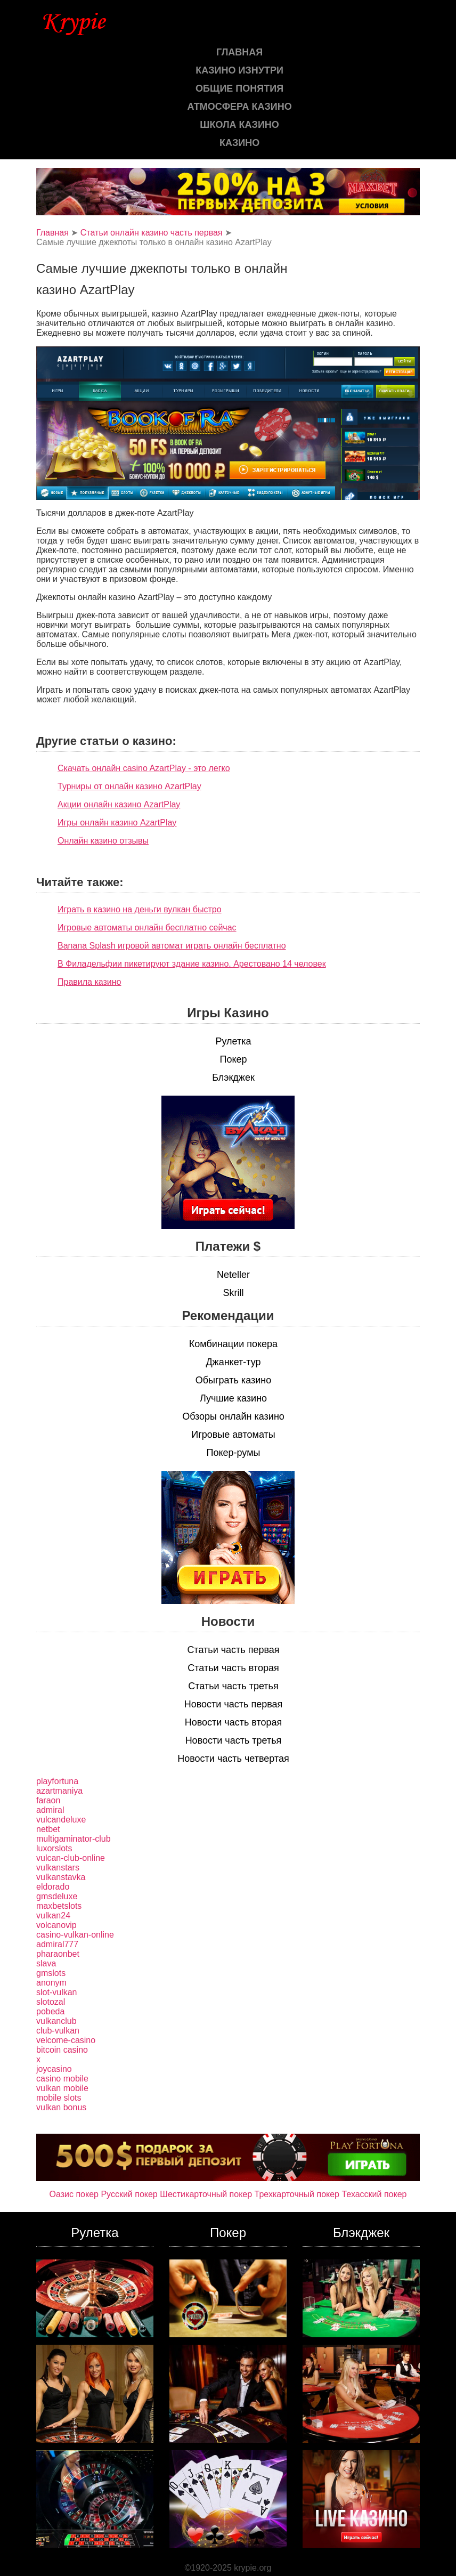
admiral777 (57, 1944)
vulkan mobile (62, 2088)
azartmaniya (59, 1790)
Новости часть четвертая (233, 1758)
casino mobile (62, 2078)
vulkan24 (53, 1915)
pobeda (50, 2011)
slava (46, 1963)
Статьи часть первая (233, 1650)
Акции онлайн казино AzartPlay (119, 804)
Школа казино (239, 124)
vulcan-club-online (70, 1857)
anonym (51, 1982)
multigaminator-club (73, 1838)
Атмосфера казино (240, 106)
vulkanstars (57, 1867)
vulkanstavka (61, 1877)
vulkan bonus (61, 2107)
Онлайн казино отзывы (103, 840)
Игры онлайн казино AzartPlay (117, 822)
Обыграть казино (233, 1380)
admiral (50, 1809)
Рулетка (233, 1041)
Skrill (233, 1292)
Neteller (233, 1274)
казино (239, 142)
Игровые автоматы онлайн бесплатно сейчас (147, 927)
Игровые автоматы (233, 1434)
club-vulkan (57, 2030)
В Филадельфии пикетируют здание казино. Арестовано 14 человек (192, 963)
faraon (48, 1800)
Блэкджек (233, 1077)
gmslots (51, 1973)
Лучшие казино (233, 1398)
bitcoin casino (62, 2049)
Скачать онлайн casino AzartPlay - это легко (144, 768)
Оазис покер (74, 2194)
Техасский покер (373, 2194)
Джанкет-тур (233, 1362)
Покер (233, 1059)
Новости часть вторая (233, 1722)
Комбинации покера (233, 1344)
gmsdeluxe (56, 1896)
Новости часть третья (233, 1740)
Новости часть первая (233, 1704)
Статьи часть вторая (233, 1668)
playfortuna (57, 1781)
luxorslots (54, 1848)
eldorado (52, 1886)
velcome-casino (65, 2040)
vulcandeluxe (61, 1819)
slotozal (50, 2001)
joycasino (54, 2068)
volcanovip (56, 1925)
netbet (48, 1829)
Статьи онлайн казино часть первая (151, 232)
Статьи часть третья (233, 1686)
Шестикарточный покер (206, 2194)
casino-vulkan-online (75, 1934)
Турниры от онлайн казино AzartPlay (129, 786)
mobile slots (58, 2097)
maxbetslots (59, 1905)
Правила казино (89, 981)
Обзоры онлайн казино (233, 1416)
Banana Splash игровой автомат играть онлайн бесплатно (172, 945)
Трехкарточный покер (297, 2194)
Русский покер (129, 2194)
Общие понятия (239, 88)
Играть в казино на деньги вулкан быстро (140, 909)
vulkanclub (56, 2021)
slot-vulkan (56, 1992)
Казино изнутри (239, 70)
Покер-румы (233, 1452)
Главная (239, 52)
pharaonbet (57, 1953)
